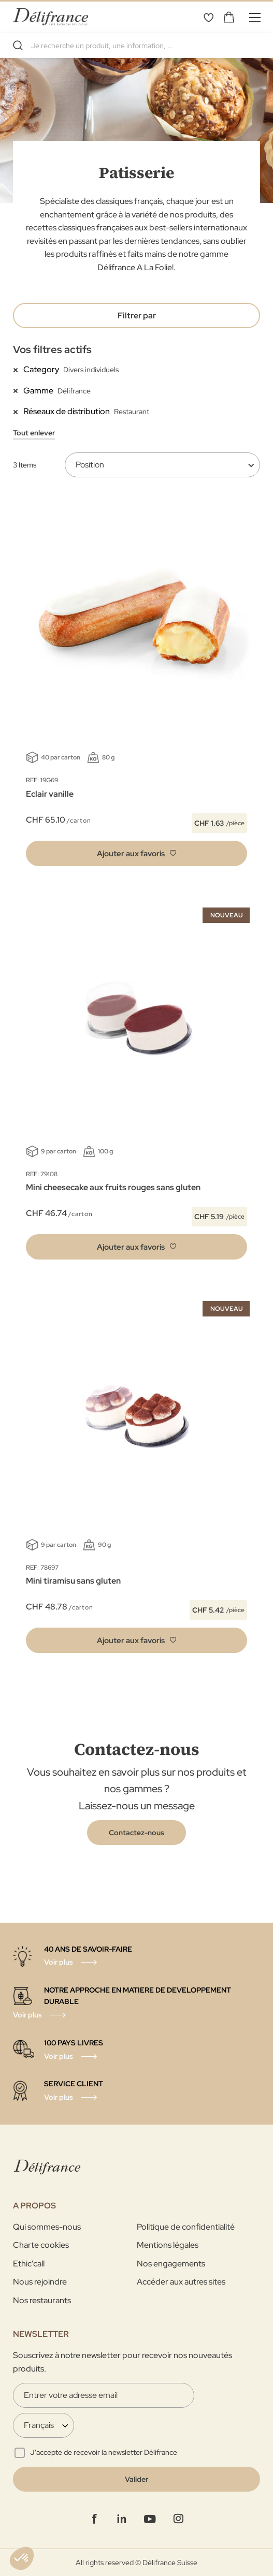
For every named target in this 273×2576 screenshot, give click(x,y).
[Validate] (136, 2479)
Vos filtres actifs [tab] (52, 349)
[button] (136, 853)
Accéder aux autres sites (181, 2281)
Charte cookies (41, 2245)
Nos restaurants (42, 2300)
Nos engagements (171, 2263)
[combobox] (136, 45)
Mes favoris (208, 17)
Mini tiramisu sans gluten (73, 1580)
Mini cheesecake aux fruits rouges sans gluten (113, 1187)
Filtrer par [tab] (137, 315)
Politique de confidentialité (186, 2226)
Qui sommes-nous (47, 2226)
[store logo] (50, 16)
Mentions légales (167, 2245)
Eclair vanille (50, 793)
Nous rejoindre (40, 2281)
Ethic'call (29, 2263)
